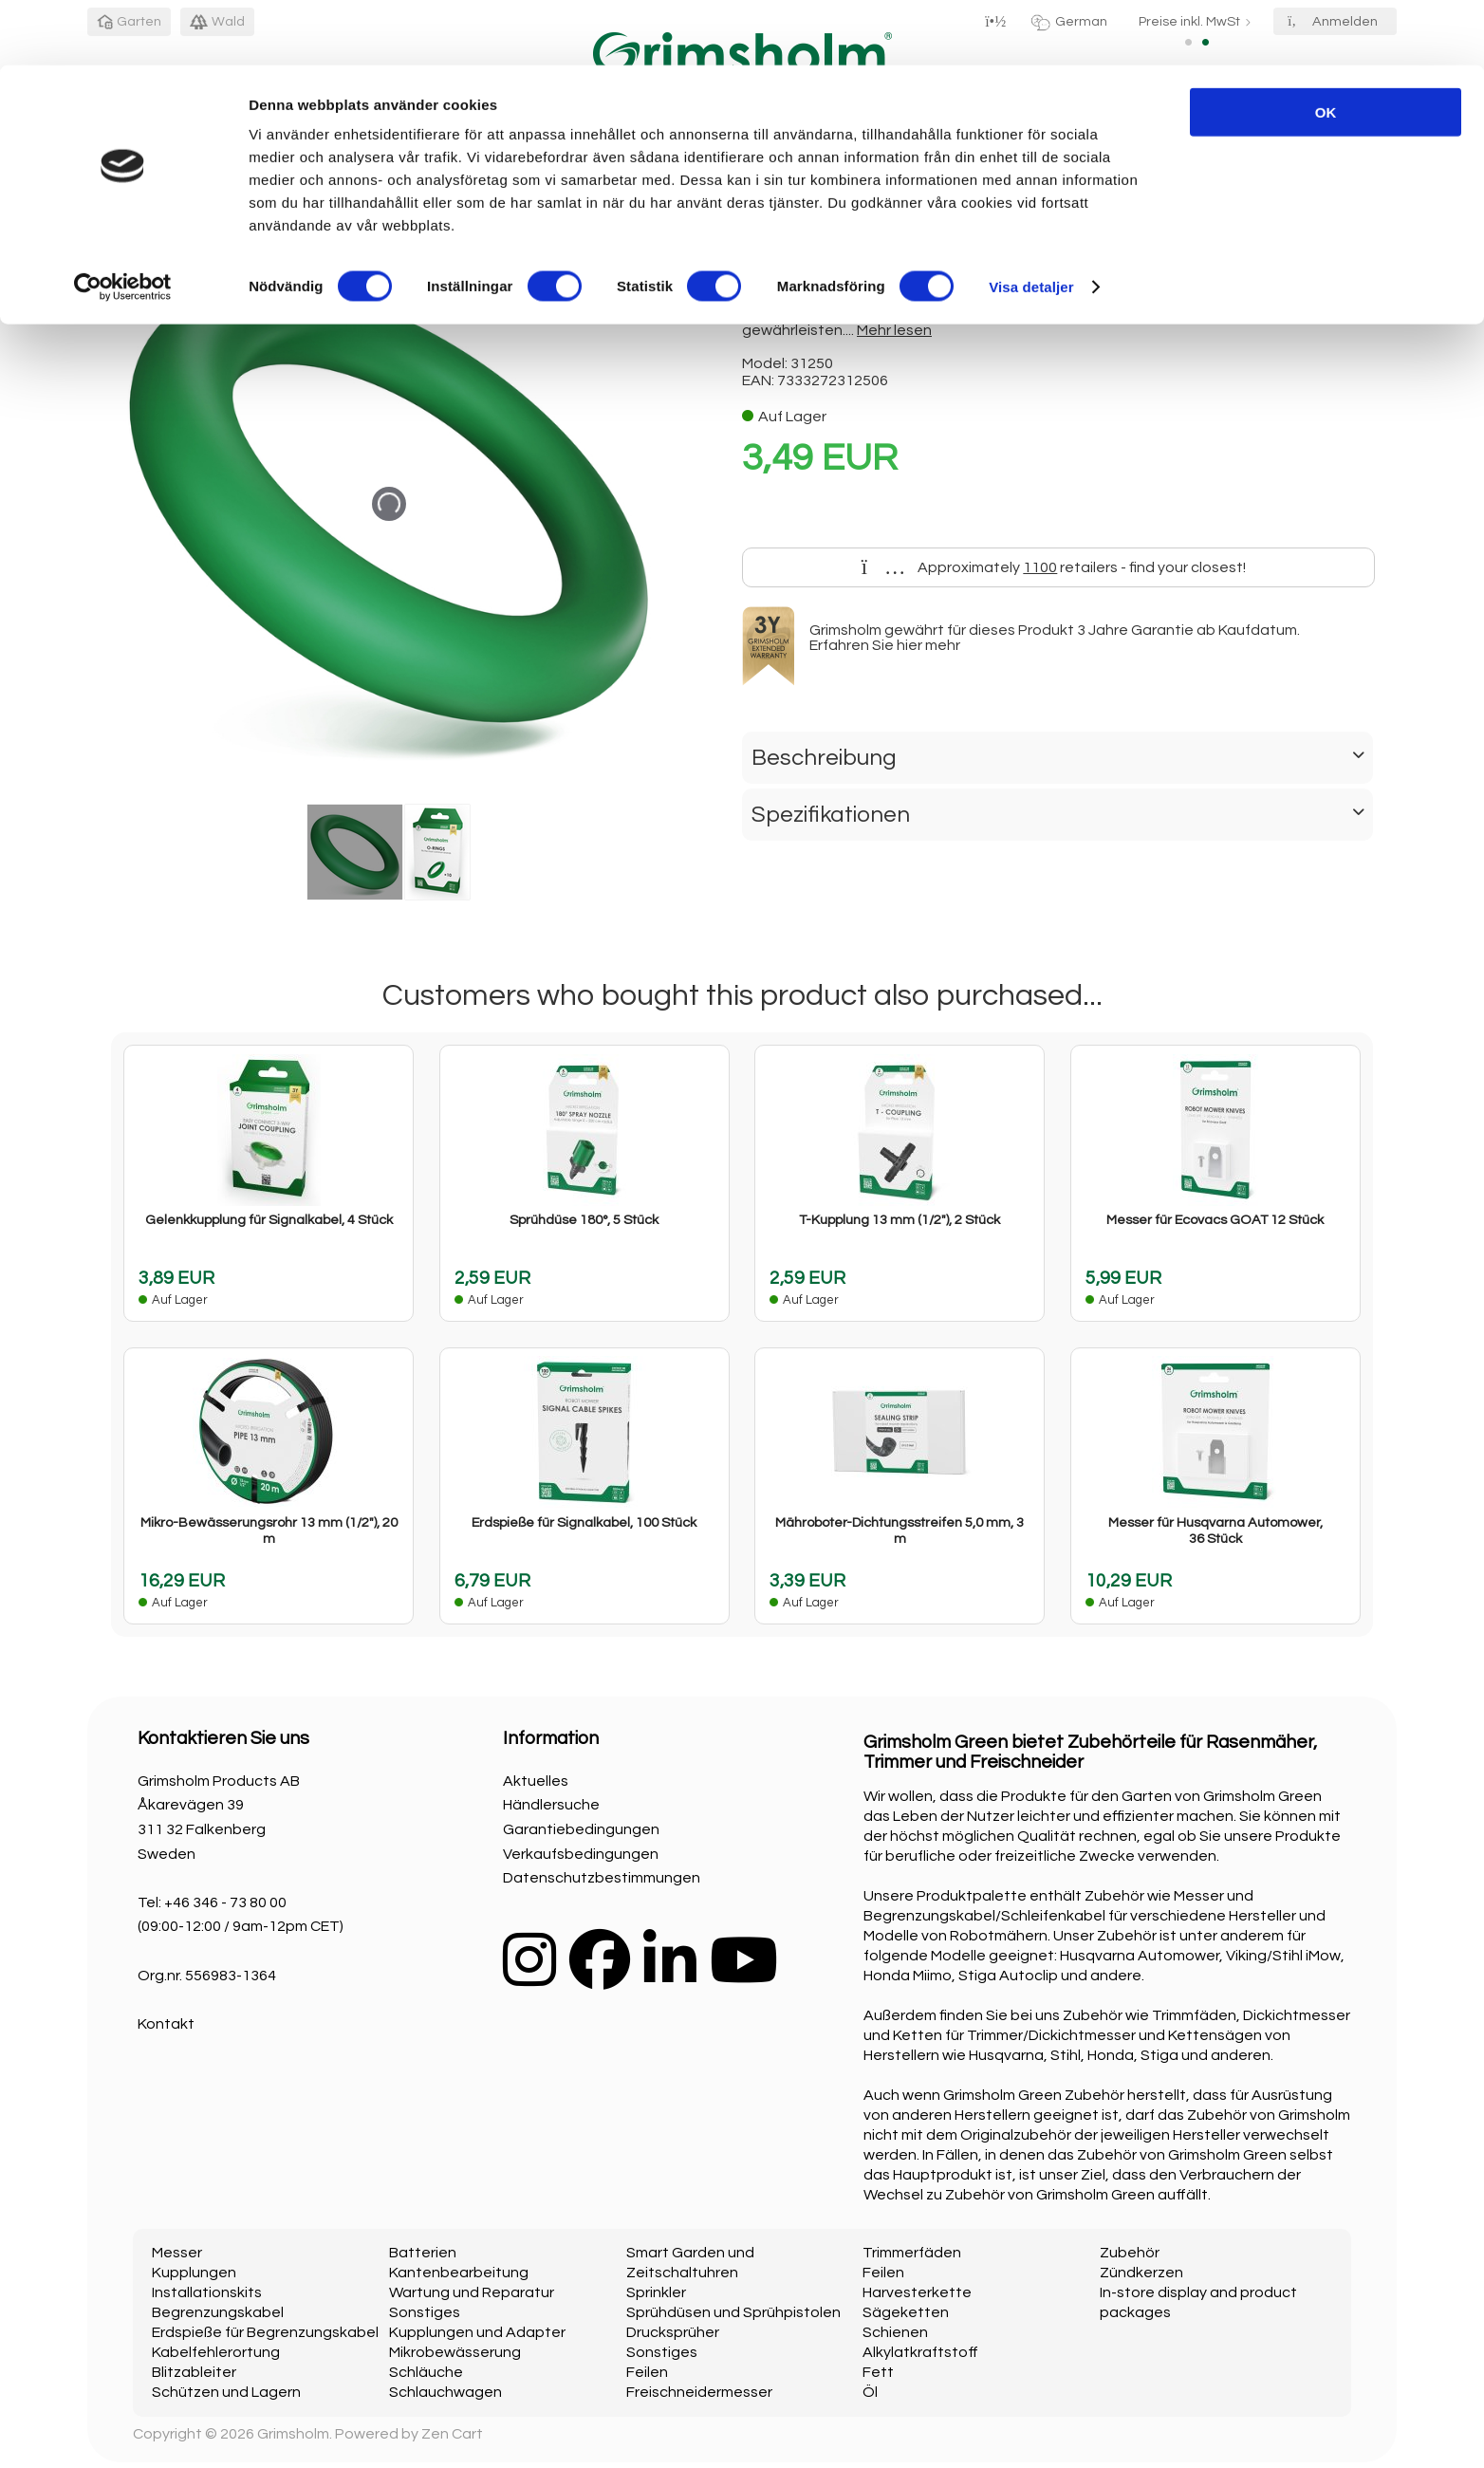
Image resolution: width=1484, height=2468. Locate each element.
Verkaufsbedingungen (581, 1854)
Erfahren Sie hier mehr (884, 645)
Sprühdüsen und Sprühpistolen (733, 2312)
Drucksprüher (672, 2332)
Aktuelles (535, 1781)
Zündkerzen (1141, 2272)
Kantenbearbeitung (459, 2272)
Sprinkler (656, 2292)
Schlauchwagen (445, 2392)
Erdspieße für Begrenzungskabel (265, 2332)
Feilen (647, 2372)
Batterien (422, 2252)
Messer (177, 2252)
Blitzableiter (194, 2372)
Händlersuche (551, 1804)
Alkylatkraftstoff (920, 2352)
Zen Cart (452, 2433)
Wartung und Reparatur (471, 2292)
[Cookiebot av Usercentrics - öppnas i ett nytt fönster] (123, 222)
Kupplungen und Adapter (477, 2332)
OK (1326, 47)
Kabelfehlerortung (216, 2352)
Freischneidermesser (699, 2392)
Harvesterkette (917, 2292)
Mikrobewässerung (455, 2352)
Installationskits (207, 2292)
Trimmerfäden (912, 2252)
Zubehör (1129, 2252)
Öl (870, 2392)
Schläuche (426, 2372)
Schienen (895, 2332)
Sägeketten (906, 2312)
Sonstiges (424, 2312)
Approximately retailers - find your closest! (1054, 567)
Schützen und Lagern (226, 2392)
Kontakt (166, 2024)
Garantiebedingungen (581, 1829)
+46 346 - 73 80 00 (225, 1902)
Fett (878, 2372)
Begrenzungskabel (218, 2312)
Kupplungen (194, 2272)
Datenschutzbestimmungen (601, 1877)
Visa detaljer (1031, 221)
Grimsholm (293, 2433)
